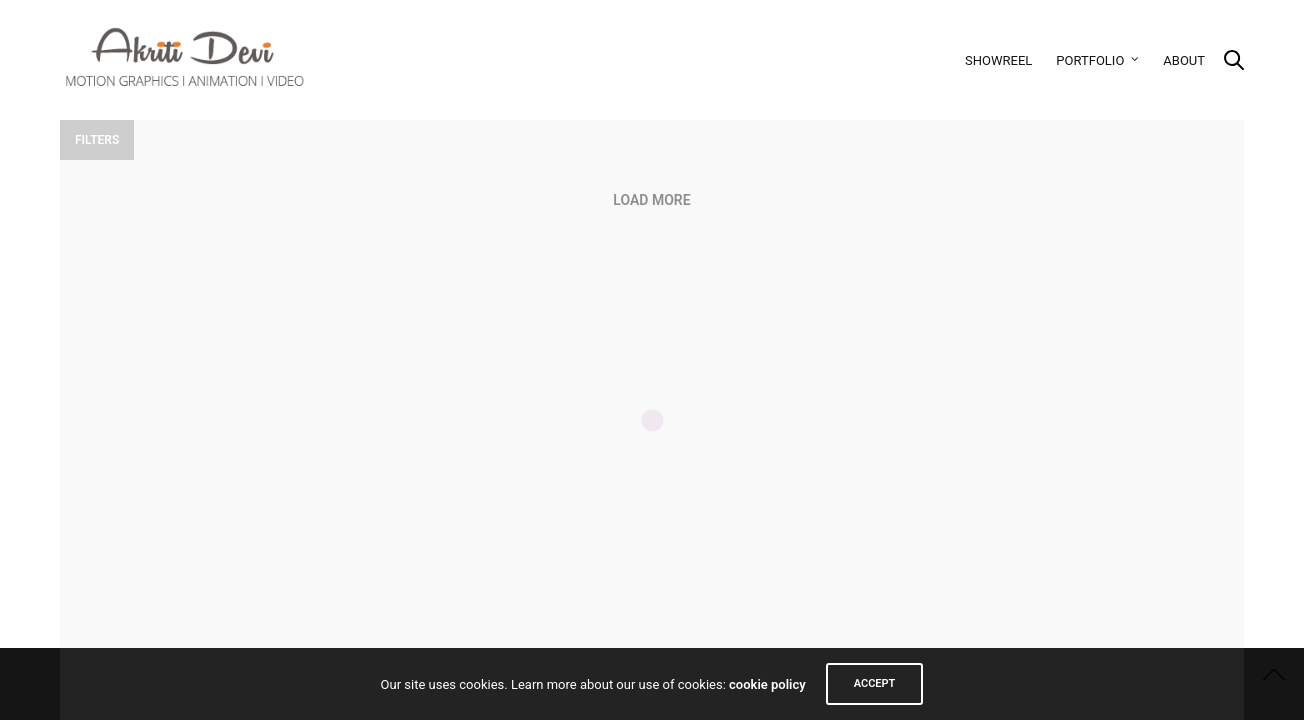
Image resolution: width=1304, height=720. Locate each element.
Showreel (998, 60)
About (1184, 60)
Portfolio (1090, 60)
